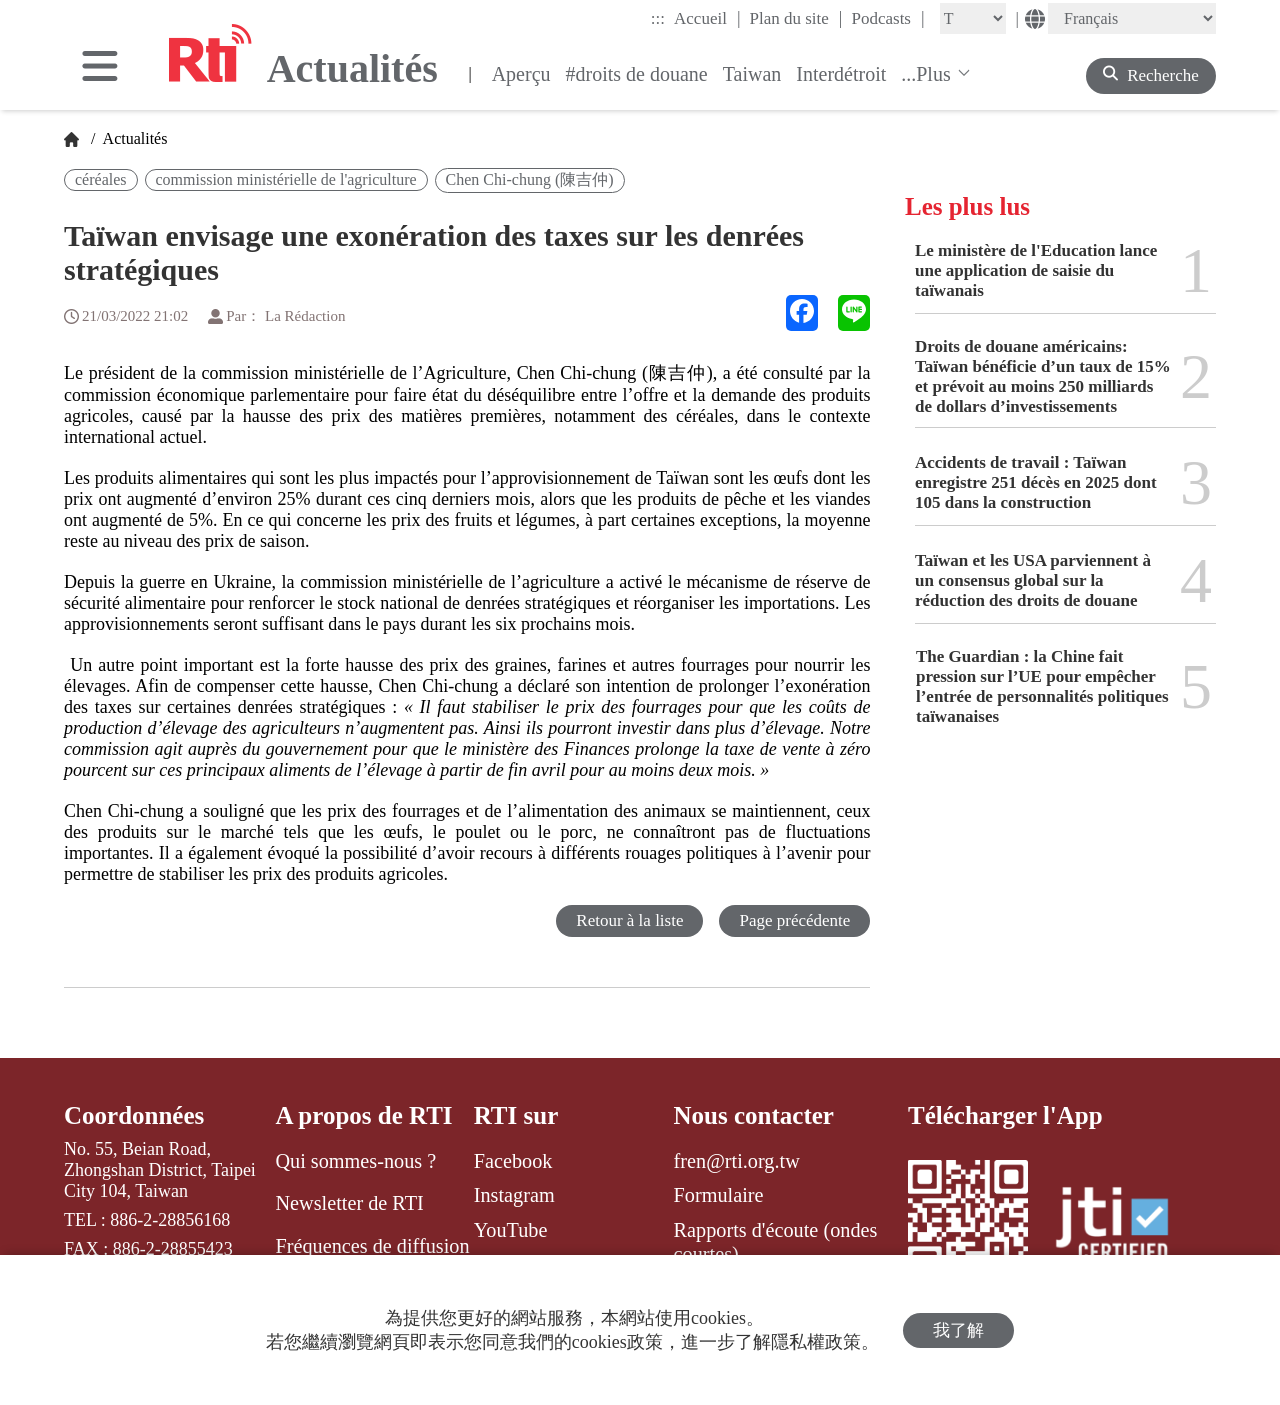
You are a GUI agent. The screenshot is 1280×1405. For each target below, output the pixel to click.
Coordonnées (134, 1115)
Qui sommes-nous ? (355, 1161)
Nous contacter (754, 1115)
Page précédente (794, 920)
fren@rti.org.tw (737, 1161)
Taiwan (752, 74)
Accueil (707, 18)
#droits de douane (637, 74)
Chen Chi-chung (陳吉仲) (530, 179)
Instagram (514, 1195)
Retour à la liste (629, 920)
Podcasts (887, 18)
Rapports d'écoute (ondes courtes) (776, 1242)
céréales (101, 179)
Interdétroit (841, 74)
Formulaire (719, 1195)
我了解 (958, 1330)
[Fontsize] (973, 18)
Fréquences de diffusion (372, 1246)
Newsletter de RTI (349, 1203)
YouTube (511, 1230)
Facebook (513, 1161)
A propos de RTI (363, 1115)
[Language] (1132, 18)
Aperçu (521, 74)
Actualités (133, 138)
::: (658, 18)
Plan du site (796, 18)
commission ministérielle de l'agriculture (286, 179)
